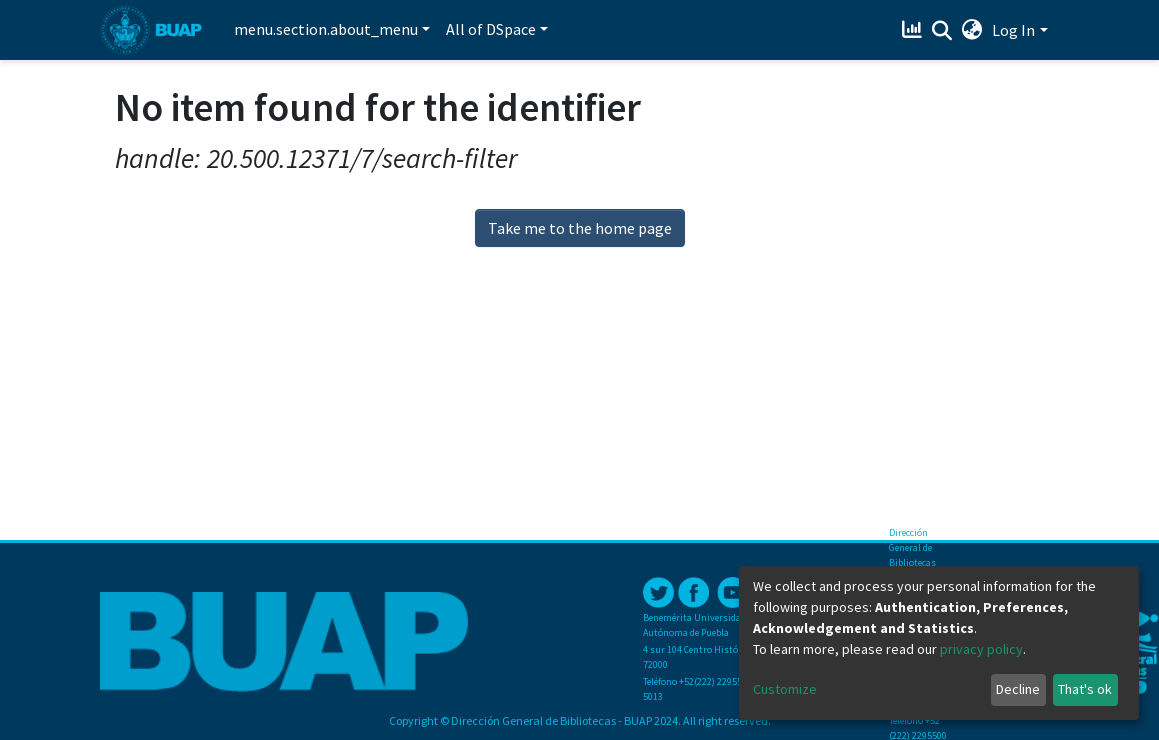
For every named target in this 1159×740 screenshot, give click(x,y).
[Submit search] (941, 31)
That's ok (1085, 689)
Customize (785, 689)
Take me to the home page (580, 228)
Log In (1013, 30)
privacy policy (981, 649)
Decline (1018, 689)
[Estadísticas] (913, 30)
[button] (971, 30)
